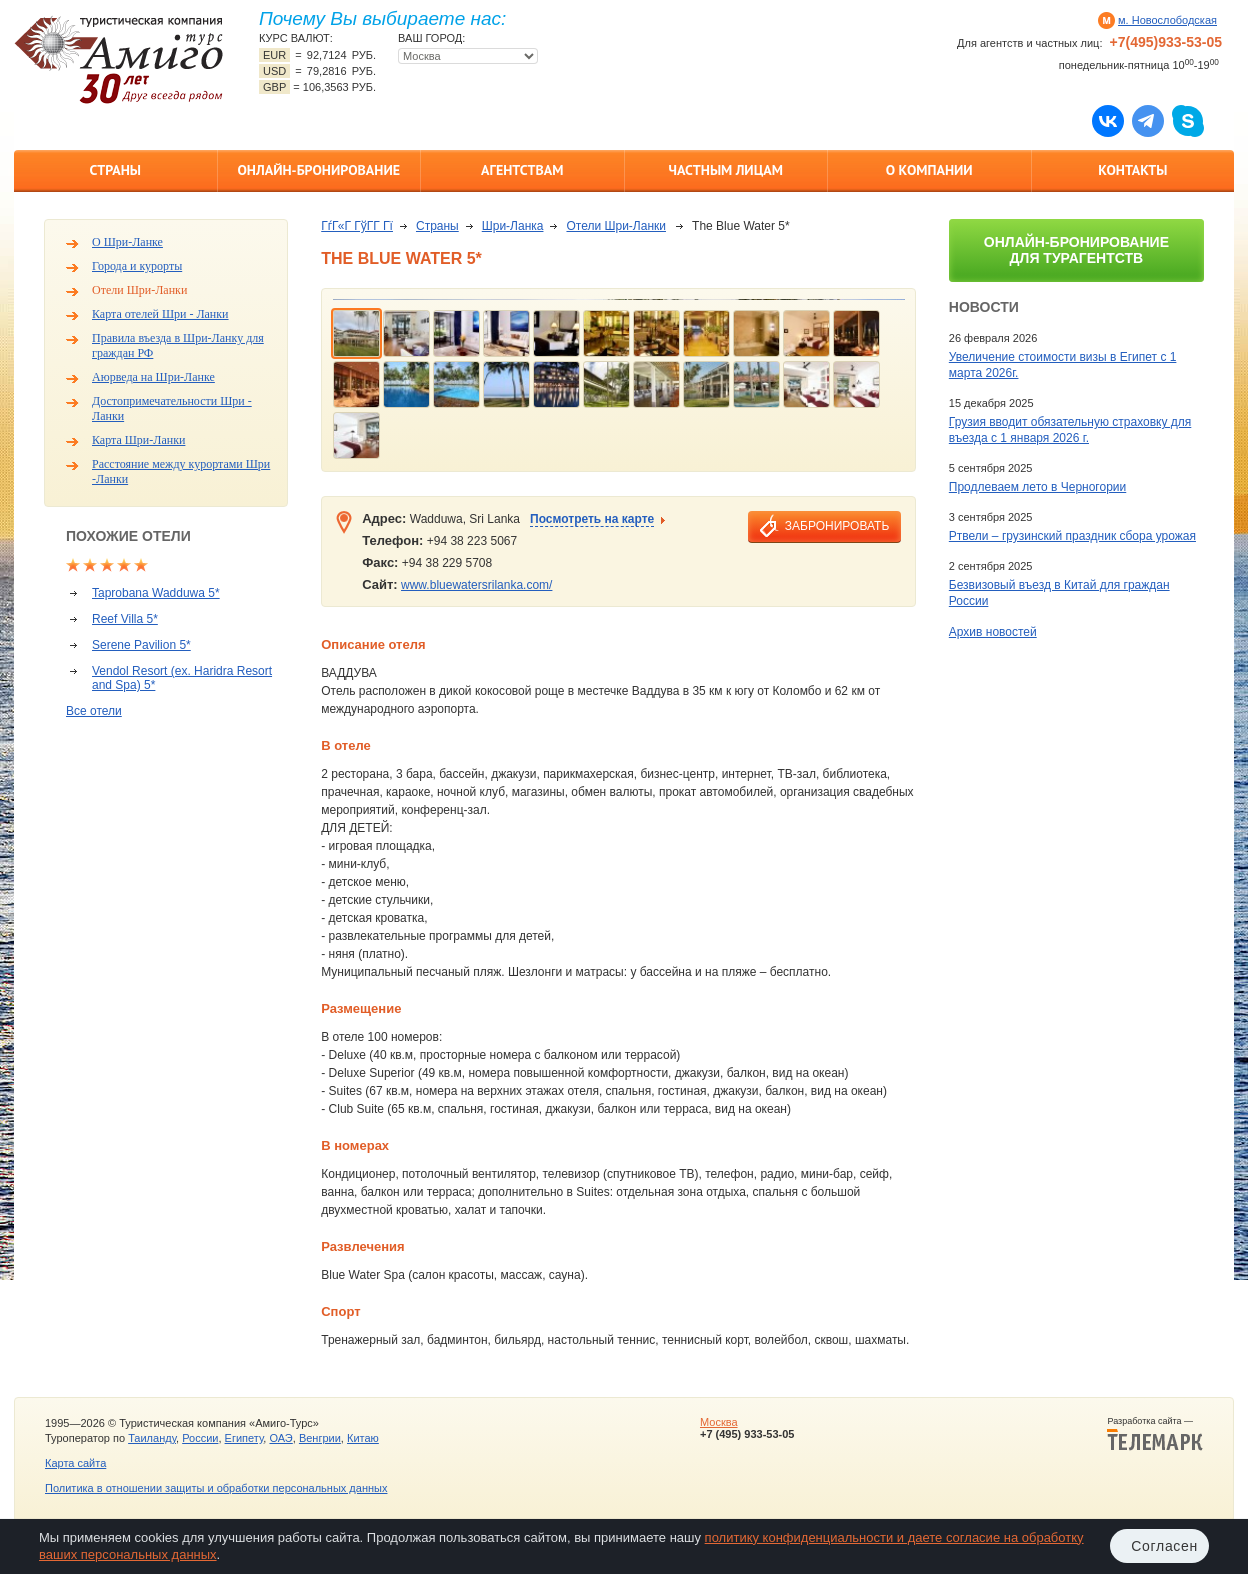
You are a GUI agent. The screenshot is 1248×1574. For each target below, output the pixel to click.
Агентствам (522, 170)
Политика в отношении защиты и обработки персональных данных (216, 1488)
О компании (929, 170)
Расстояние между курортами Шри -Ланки (181, 471)
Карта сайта (75, 1463)
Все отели (94, 711)
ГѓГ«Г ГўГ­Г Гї (357, 226)
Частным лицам (726, 170)
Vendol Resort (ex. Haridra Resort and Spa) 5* (182, 678)
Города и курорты (137, 266)
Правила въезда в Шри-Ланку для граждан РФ (178, 345)
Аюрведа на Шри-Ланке (153, 377)
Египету (244, 1438)
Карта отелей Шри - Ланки (160, 314)
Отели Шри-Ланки (139, 290)
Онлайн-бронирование (318, 170)
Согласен (1164, 1546)
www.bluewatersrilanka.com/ (476, 585)
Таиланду (152, 1438)
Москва (719, 1422)
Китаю (363, 1438)
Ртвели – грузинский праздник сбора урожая (1072, 536)
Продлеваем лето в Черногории (1037, 487)
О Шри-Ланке (127, 242)
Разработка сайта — (1155, 1434)
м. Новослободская (1167, 20)
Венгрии (320, 1438)
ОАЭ (280, 1438)
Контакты (1132, 170)
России (200, 1438)
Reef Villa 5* (125, 619)
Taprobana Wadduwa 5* (156, 593)
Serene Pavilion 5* (141, 645)
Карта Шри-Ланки (138, 440)
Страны (115, 170)
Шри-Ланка (513, 226)
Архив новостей (993, 632)
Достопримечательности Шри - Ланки (172, 408)
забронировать (837, 526)
